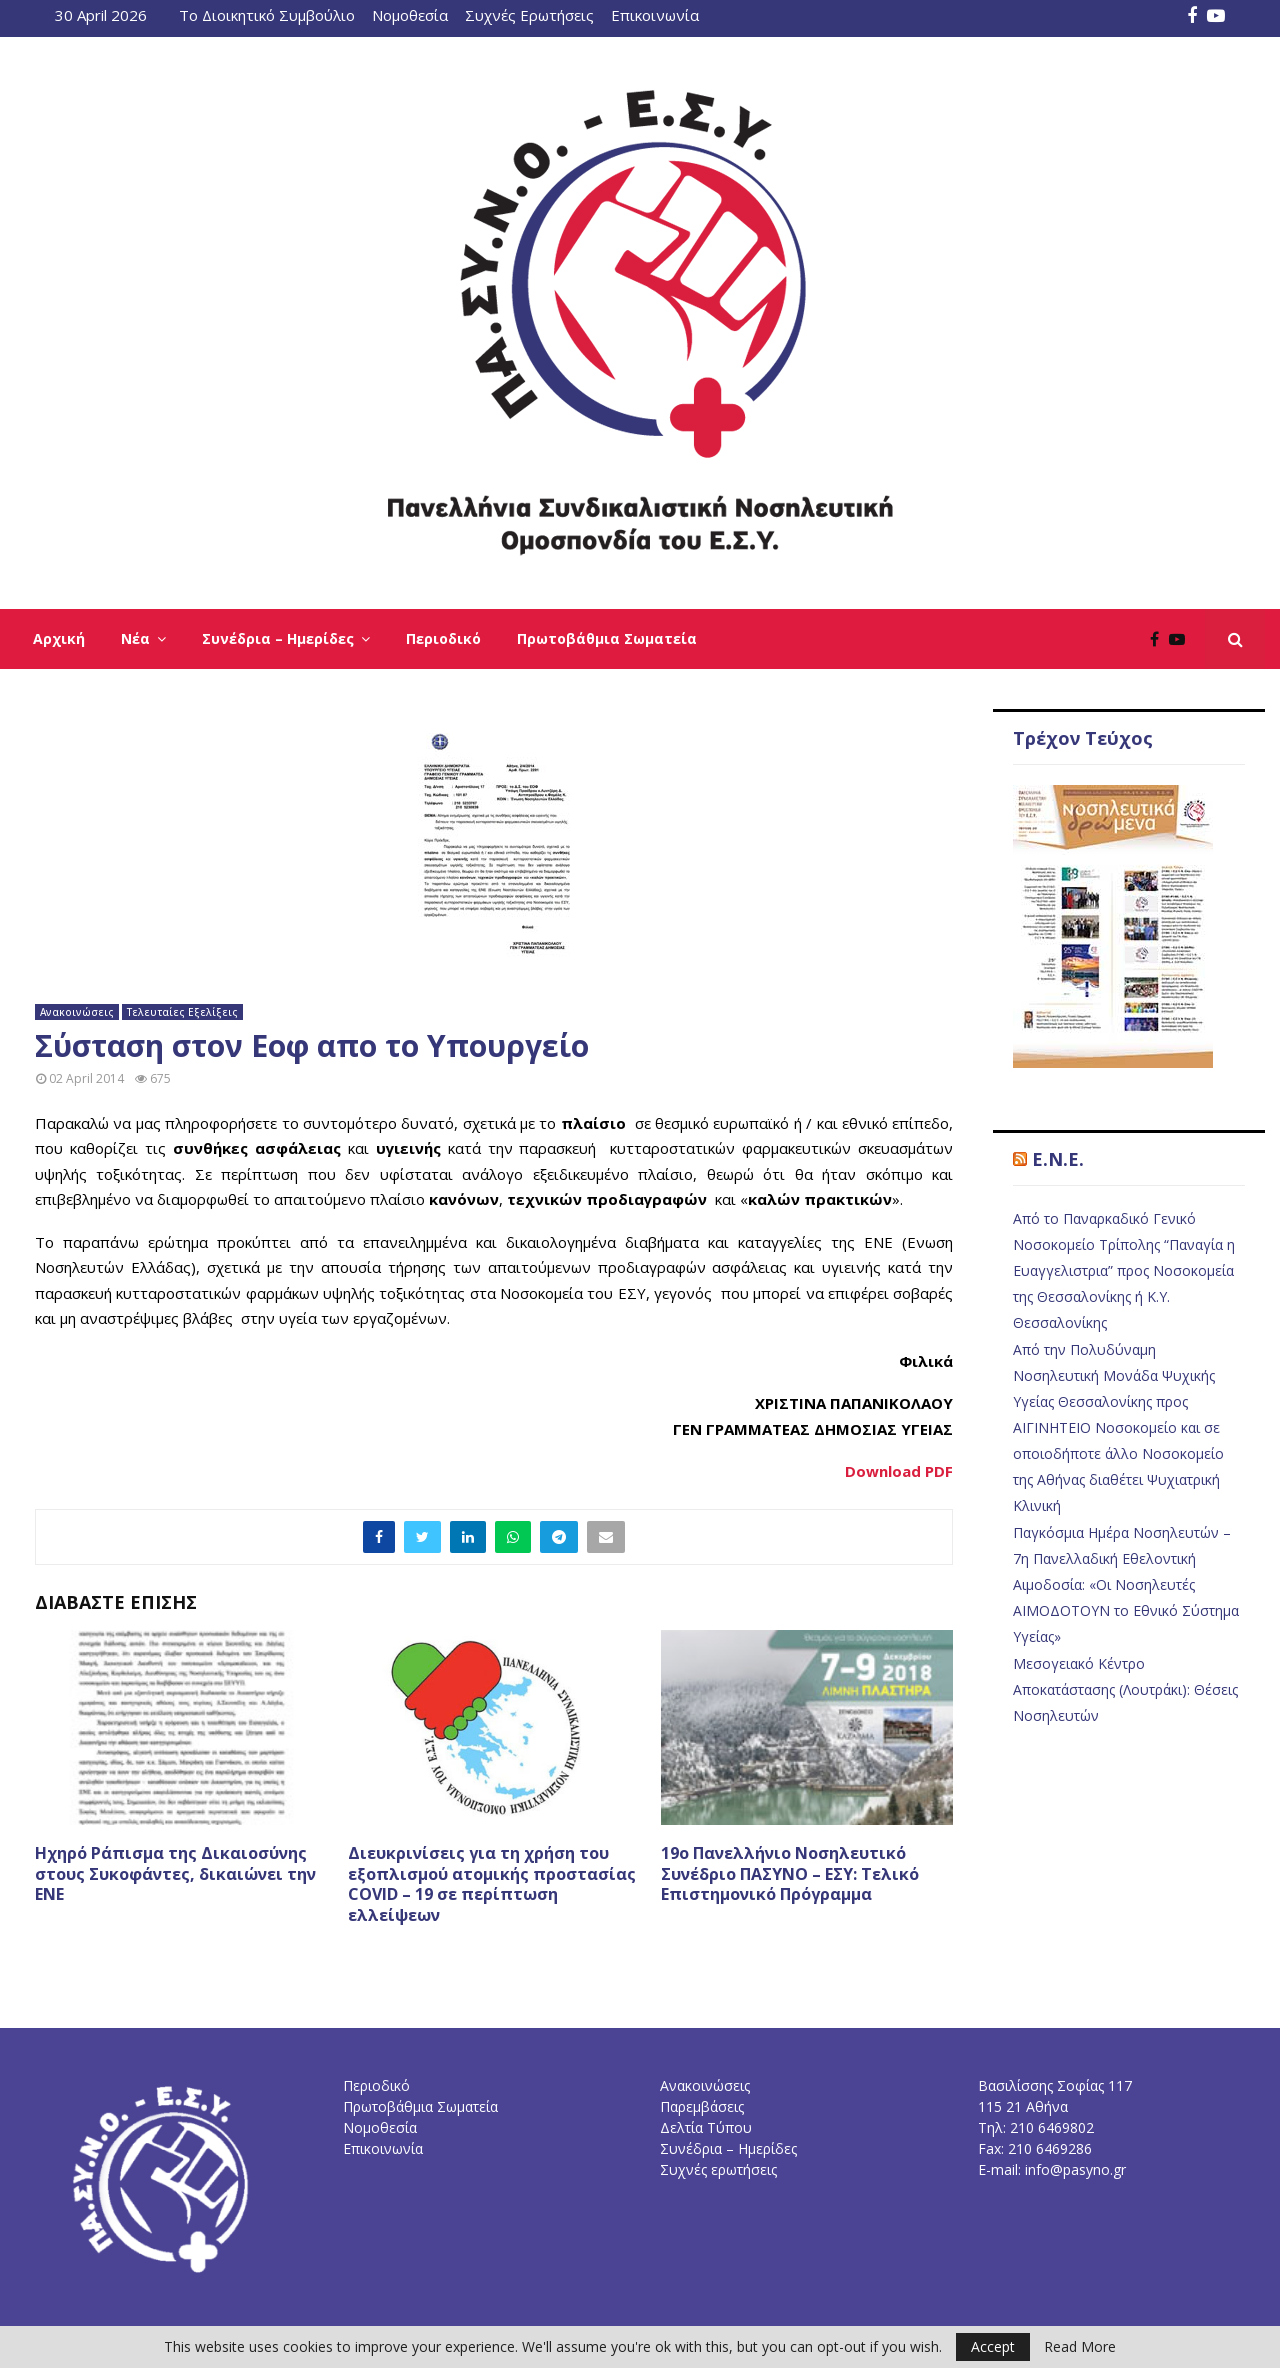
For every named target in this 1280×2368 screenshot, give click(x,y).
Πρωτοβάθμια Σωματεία (607, 638)
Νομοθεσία (410, 15)
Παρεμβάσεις (702, 2106)
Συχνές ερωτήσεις (718, 2169)
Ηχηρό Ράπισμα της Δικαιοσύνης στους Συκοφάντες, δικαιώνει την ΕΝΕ (175, 1874)
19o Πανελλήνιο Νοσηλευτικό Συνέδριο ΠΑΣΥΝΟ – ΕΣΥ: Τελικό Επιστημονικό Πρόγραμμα (790, 1874)
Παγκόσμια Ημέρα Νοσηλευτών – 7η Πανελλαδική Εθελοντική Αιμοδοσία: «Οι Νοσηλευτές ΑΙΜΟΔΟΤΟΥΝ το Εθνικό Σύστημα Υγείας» (1126, 1584)
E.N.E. (1058, 1159)
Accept (993, 2346)
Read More (1080, 2347)
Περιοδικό (443, 638)
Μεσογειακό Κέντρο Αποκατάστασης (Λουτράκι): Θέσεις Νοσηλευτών (1125, 1689)
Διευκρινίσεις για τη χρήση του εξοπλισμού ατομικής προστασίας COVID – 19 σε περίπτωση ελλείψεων (492, 1884)
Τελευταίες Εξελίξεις (182, 1012)
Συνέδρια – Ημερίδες (278, 638)
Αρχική (59, 638)
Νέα (135, 638)
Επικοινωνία (655, 15)
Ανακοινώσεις (77, 1012)
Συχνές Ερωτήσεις (529, 15)
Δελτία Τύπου (706, 2127)
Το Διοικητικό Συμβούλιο (267, 15)
